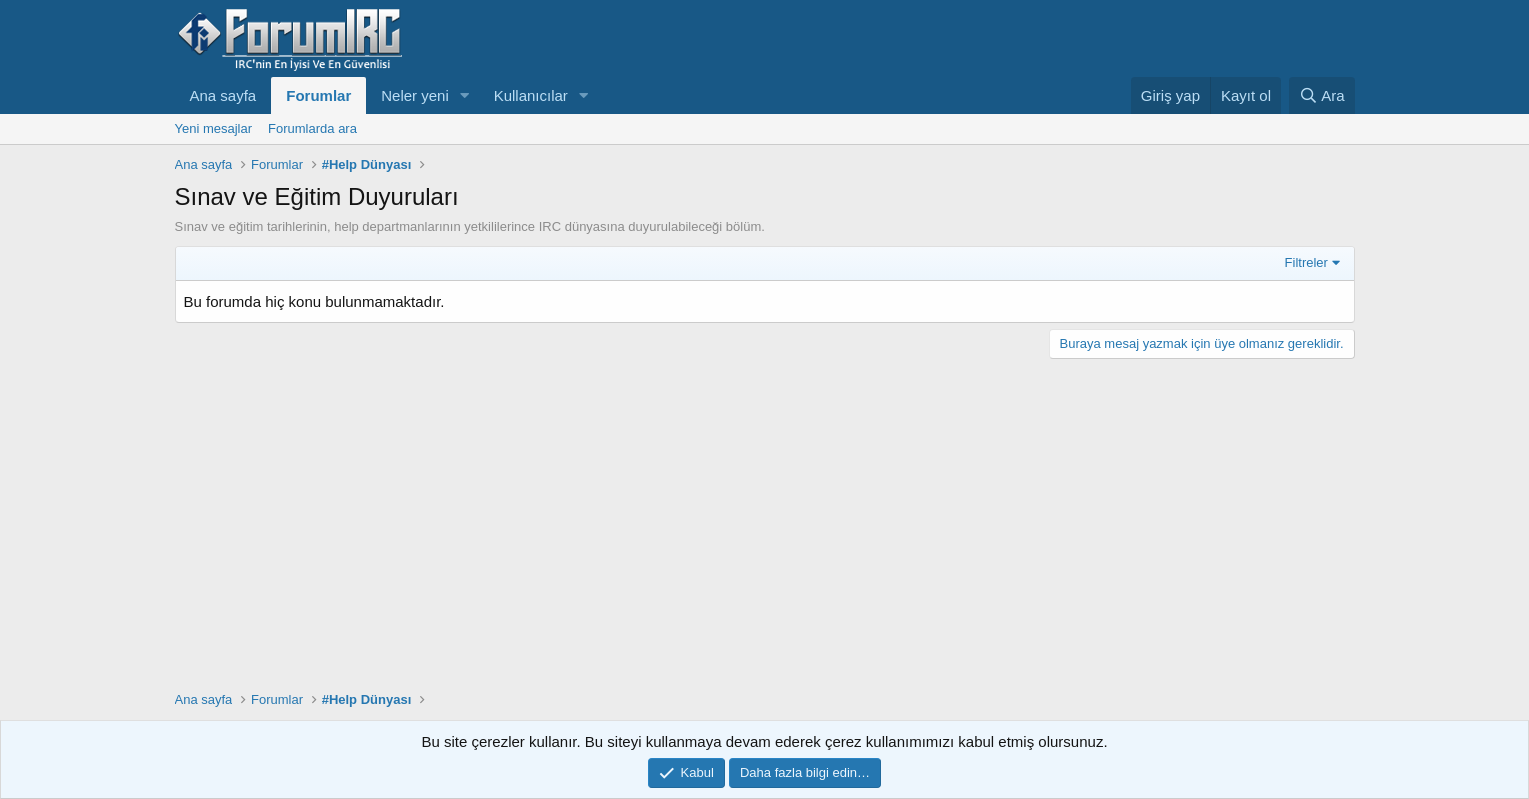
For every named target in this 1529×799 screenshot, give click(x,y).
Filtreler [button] (1306, 262)
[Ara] (1322, 95)
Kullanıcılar (531, 95)
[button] (465, 95)
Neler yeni (415, 95)
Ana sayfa (223, 95)
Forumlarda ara (312, 128)
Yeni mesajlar (214, 128)
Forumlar (318, 95)
